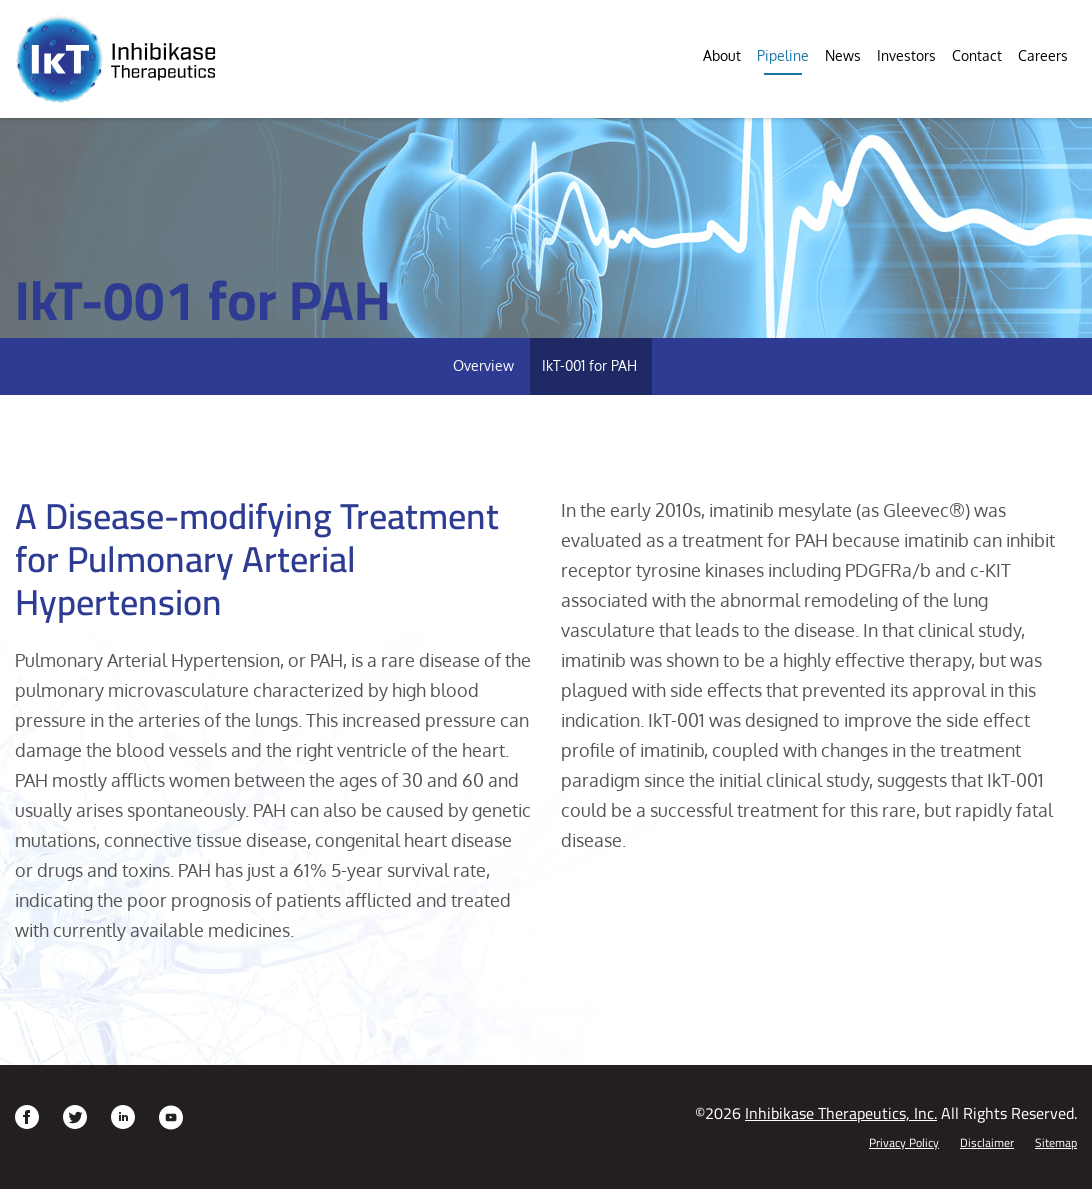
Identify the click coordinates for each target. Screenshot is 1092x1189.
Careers (1043, 55)
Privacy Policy (904, 1143)
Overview (483, 365)
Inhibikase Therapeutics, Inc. (841, 1113)
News (843, 55)
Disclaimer (987, 1143)
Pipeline (783, 55)
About (722, 55)
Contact (977, 55)
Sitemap (1056, 1143)
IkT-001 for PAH (589, 365)
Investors (906, 55)
